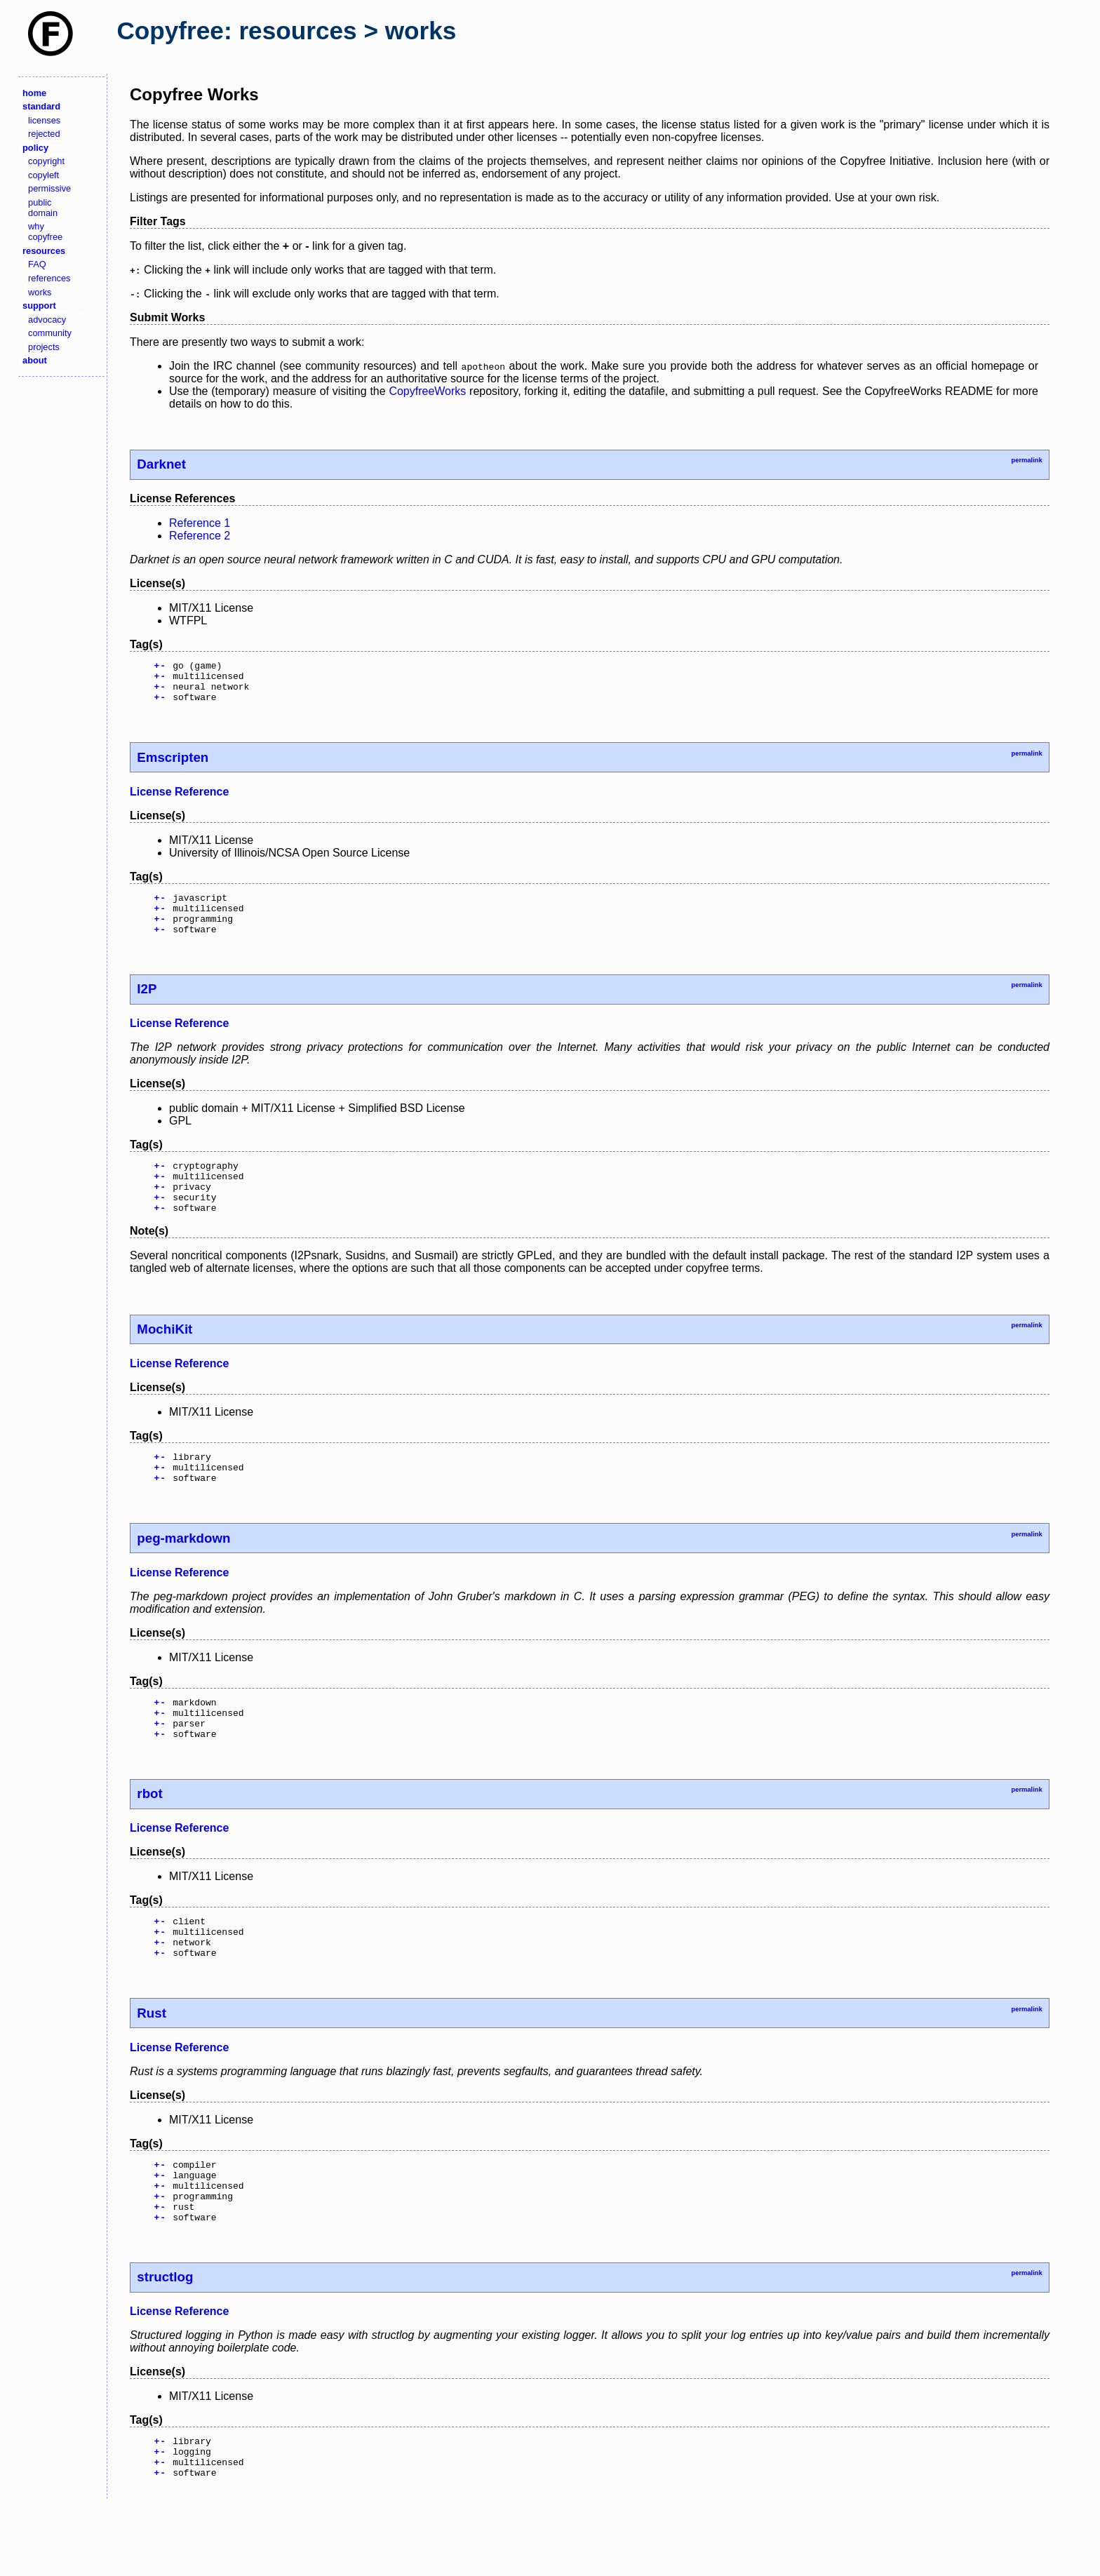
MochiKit (164, 1356)
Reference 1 (199, 523)
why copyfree (45, 231)
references (49, 278)
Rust (151, 2063)
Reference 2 (199, 536)
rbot (149, 1835)
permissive (49, 188)
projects (44, 347)
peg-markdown (183, 1571)
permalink (1026, 460)
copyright (46, 161)
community (50, 333)
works (39, 292)
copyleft (43, 175)
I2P (146, 1005)
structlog (165, 2340)
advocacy (47, 319)
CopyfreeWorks (427, 391)
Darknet (161, 464)
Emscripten (172, 765)
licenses (44, 120)
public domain (43, 207)
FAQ (37, 264)
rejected (44, 133)
